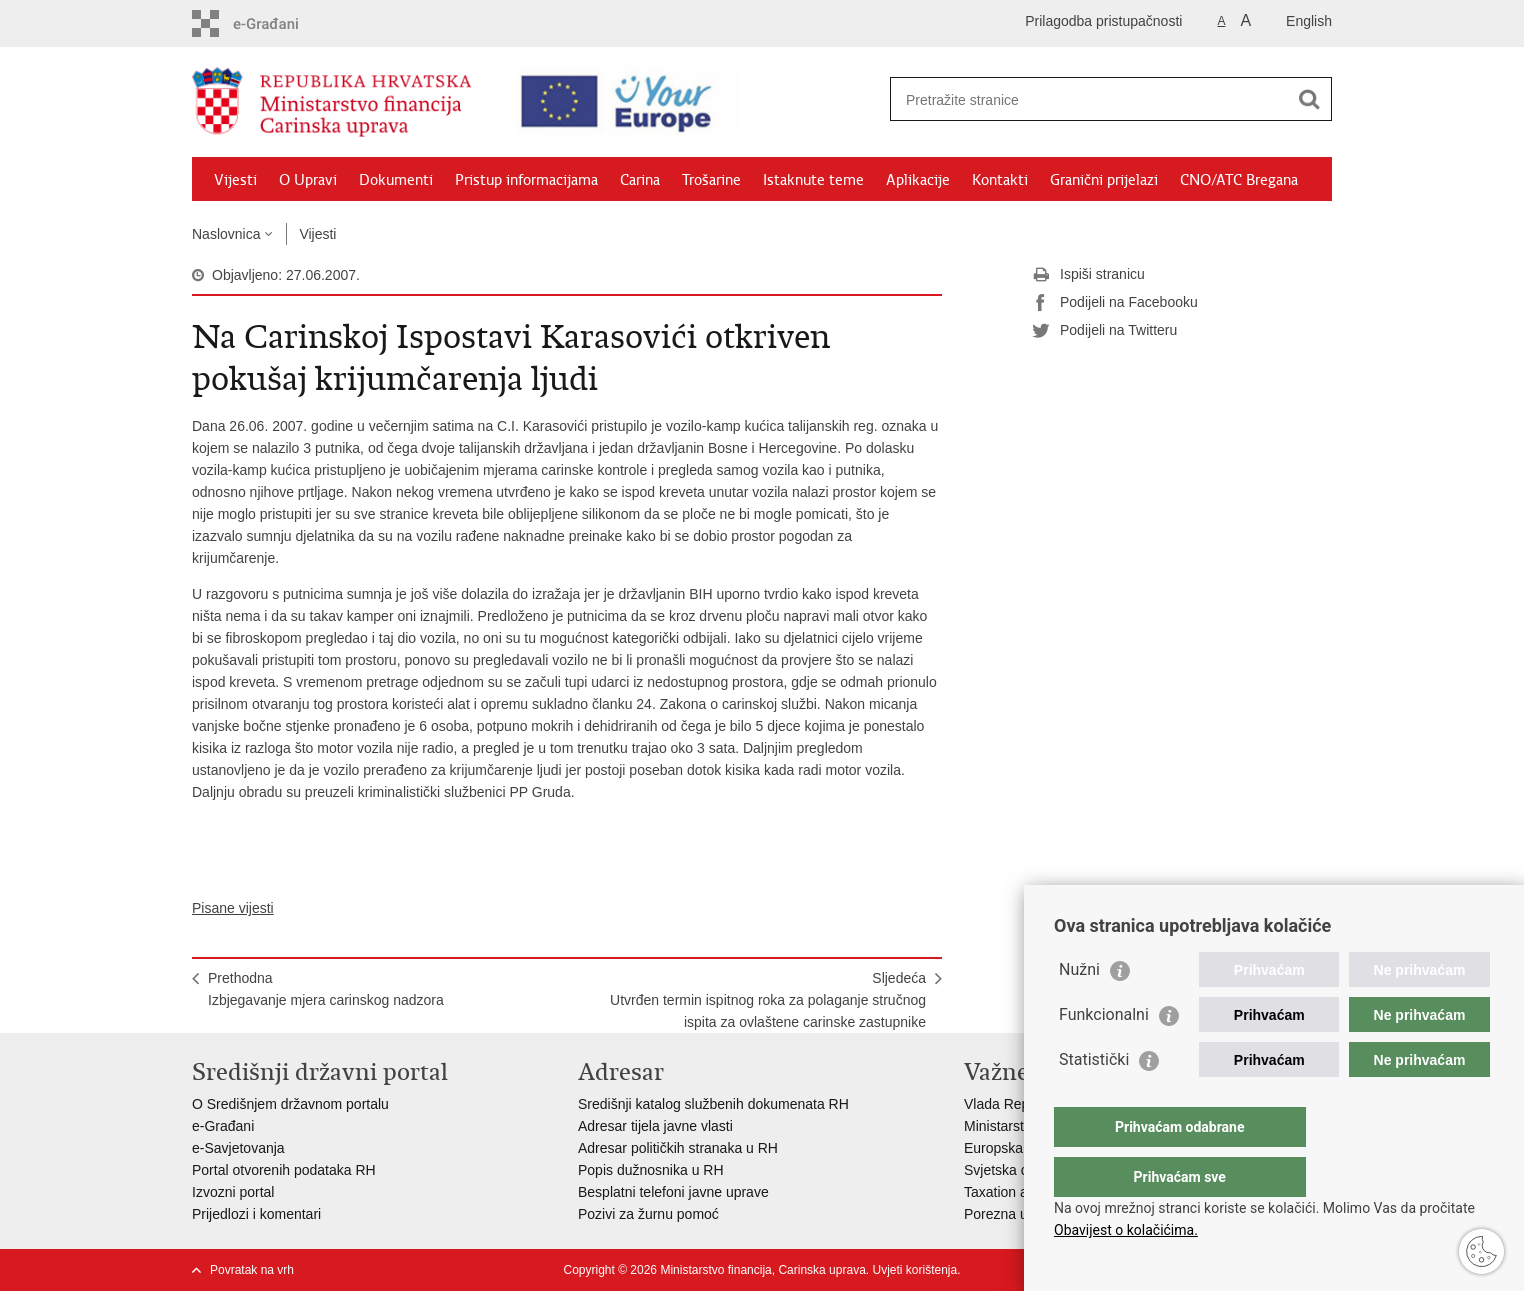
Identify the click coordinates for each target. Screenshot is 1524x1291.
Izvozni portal (233, 1192)
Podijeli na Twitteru (1104, 331)
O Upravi (308, 180)
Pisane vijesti (233, 908)
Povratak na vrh (252, 1270)
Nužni (1079, 1009)
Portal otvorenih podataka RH (284, 1170)
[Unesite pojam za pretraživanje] (1078, 99)
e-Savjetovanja (238, 1148)
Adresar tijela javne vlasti (655, 1126)
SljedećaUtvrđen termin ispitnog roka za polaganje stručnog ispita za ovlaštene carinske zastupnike (768, 1000)
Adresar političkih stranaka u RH (678, 1148)
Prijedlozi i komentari (256, 1214)
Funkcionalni (1104, 1054)
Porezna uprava (1013, 1214)
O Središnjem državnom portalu (290, 1104)
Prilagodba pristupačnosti (1103, 21)
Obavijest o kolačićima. (1126, 1230)
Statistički (1094, 1099)
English (1309, 21)
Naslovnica (226, 234)
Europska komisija (1021, 1148)
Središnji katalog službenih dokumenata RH (713, 1104)
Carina (640, 180)
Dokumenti (396, 180)
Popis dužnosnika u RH (651, 1170)
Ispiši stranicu (1088, 275)
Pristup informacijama (526, 180)
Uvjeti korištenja (914, 1270)
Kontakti (1000, 180)
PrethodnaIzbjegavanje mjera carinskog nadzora (326, 989)
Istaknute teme (813, 180)
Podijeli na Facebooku (1115, 303)
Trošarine (711, 180)
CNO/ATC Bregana (1239, 180)
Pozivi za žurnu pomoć (648, 1214)
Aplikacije (918, 180)
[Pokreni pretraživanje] (1309, 99)
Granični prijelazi (1104, 180)
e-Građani (223, 1126)
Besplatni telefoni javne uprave (673, 1192)
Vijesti (235, 180)
